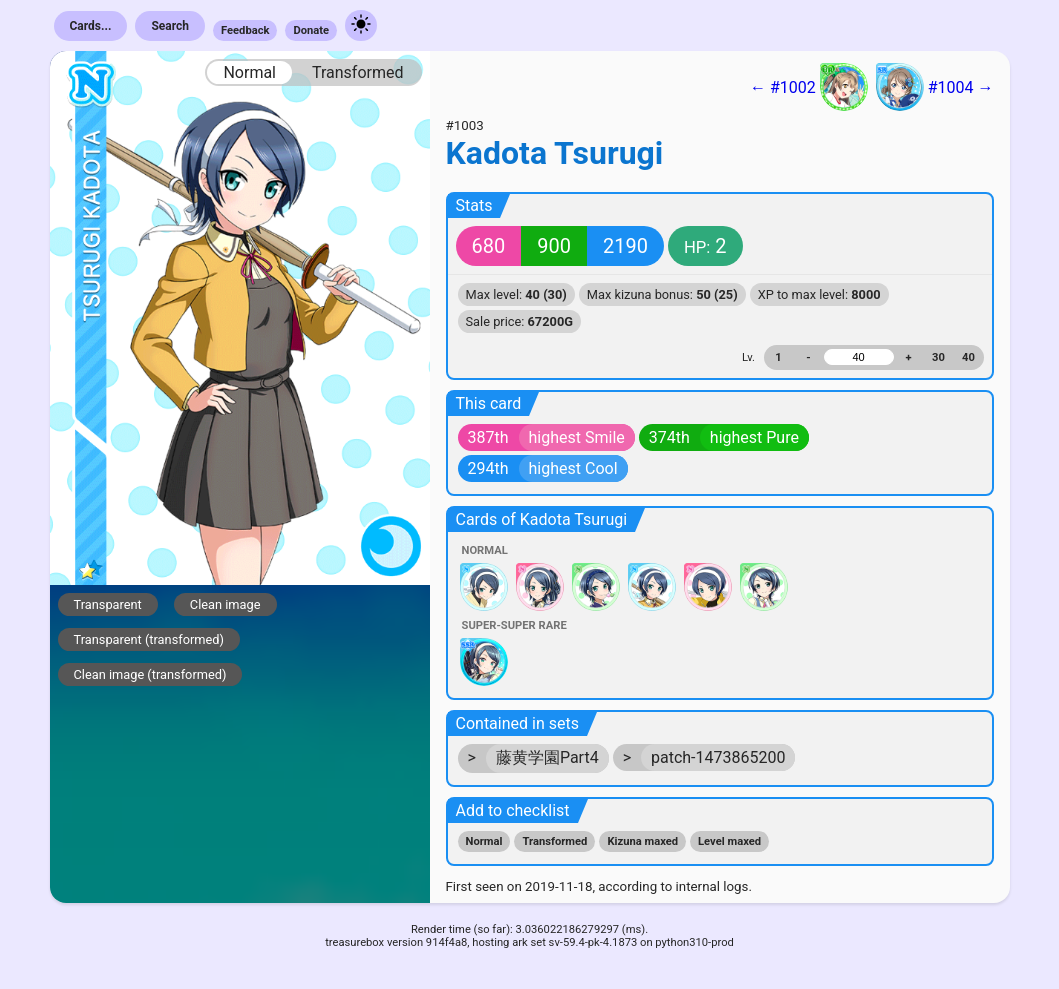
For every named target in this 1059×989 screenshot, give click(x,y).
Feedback (245, 30)
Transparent (108, 604)
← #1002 (809, 87)
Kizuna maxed (642, 841)
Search (170, 26)
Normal (249, 72)
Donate (311, 30)
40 (968, 357)
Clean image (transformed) (150, 674)
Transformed (358, 72)
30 (938, 357)
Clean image (225, 604)
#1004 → (935, 87)
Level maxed (729, 841)
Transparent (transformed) (149, 639)
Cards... (91, 26)
